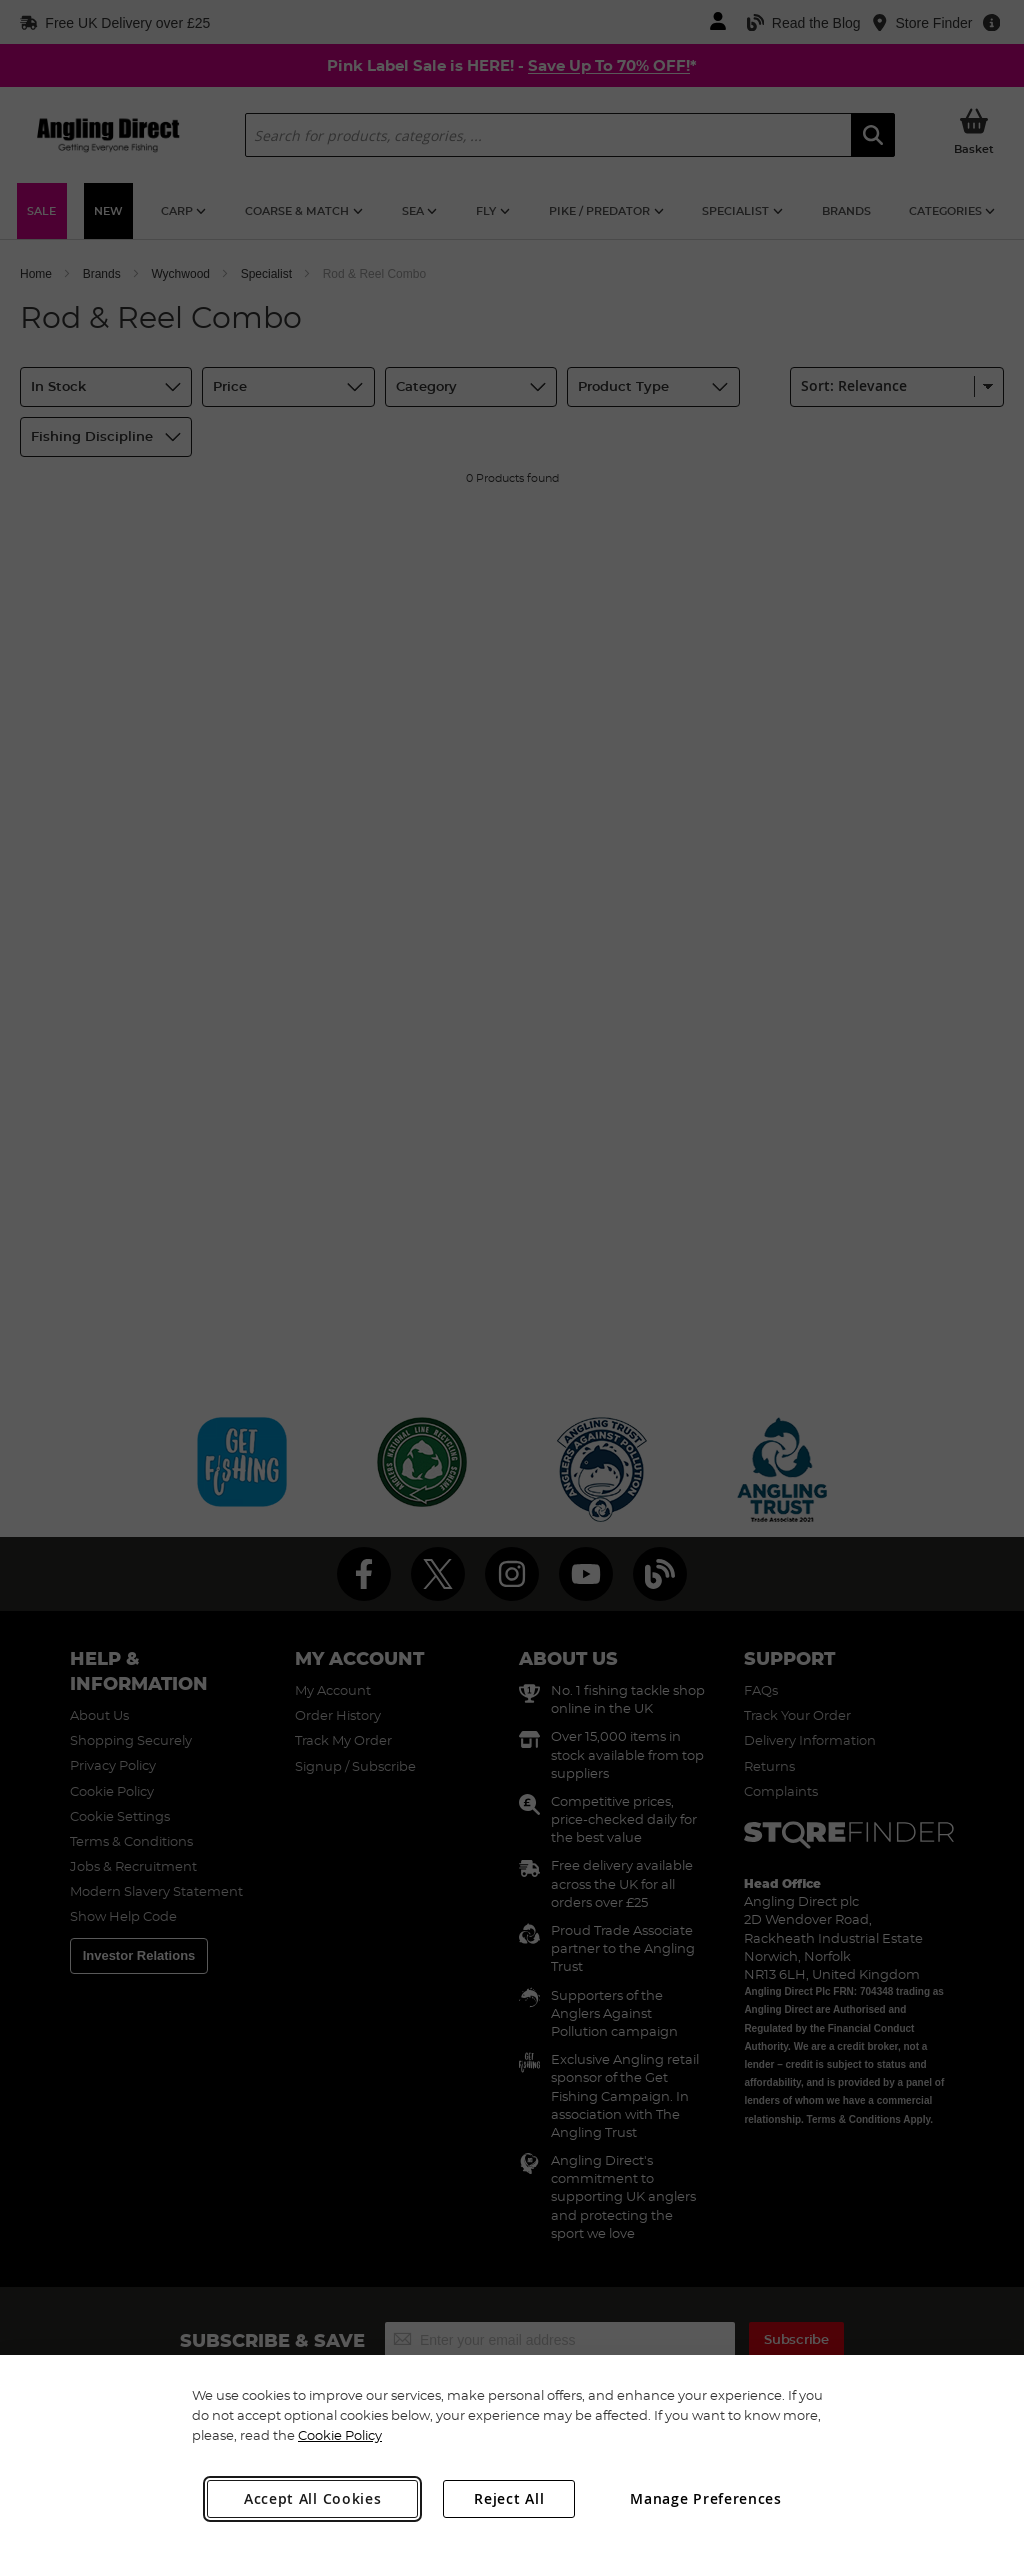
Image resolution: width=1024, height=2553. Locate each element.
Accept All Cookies (313, 2498)
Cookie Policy (340, 2435)
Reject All (509, 2498)
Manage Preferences (706, 2498)
